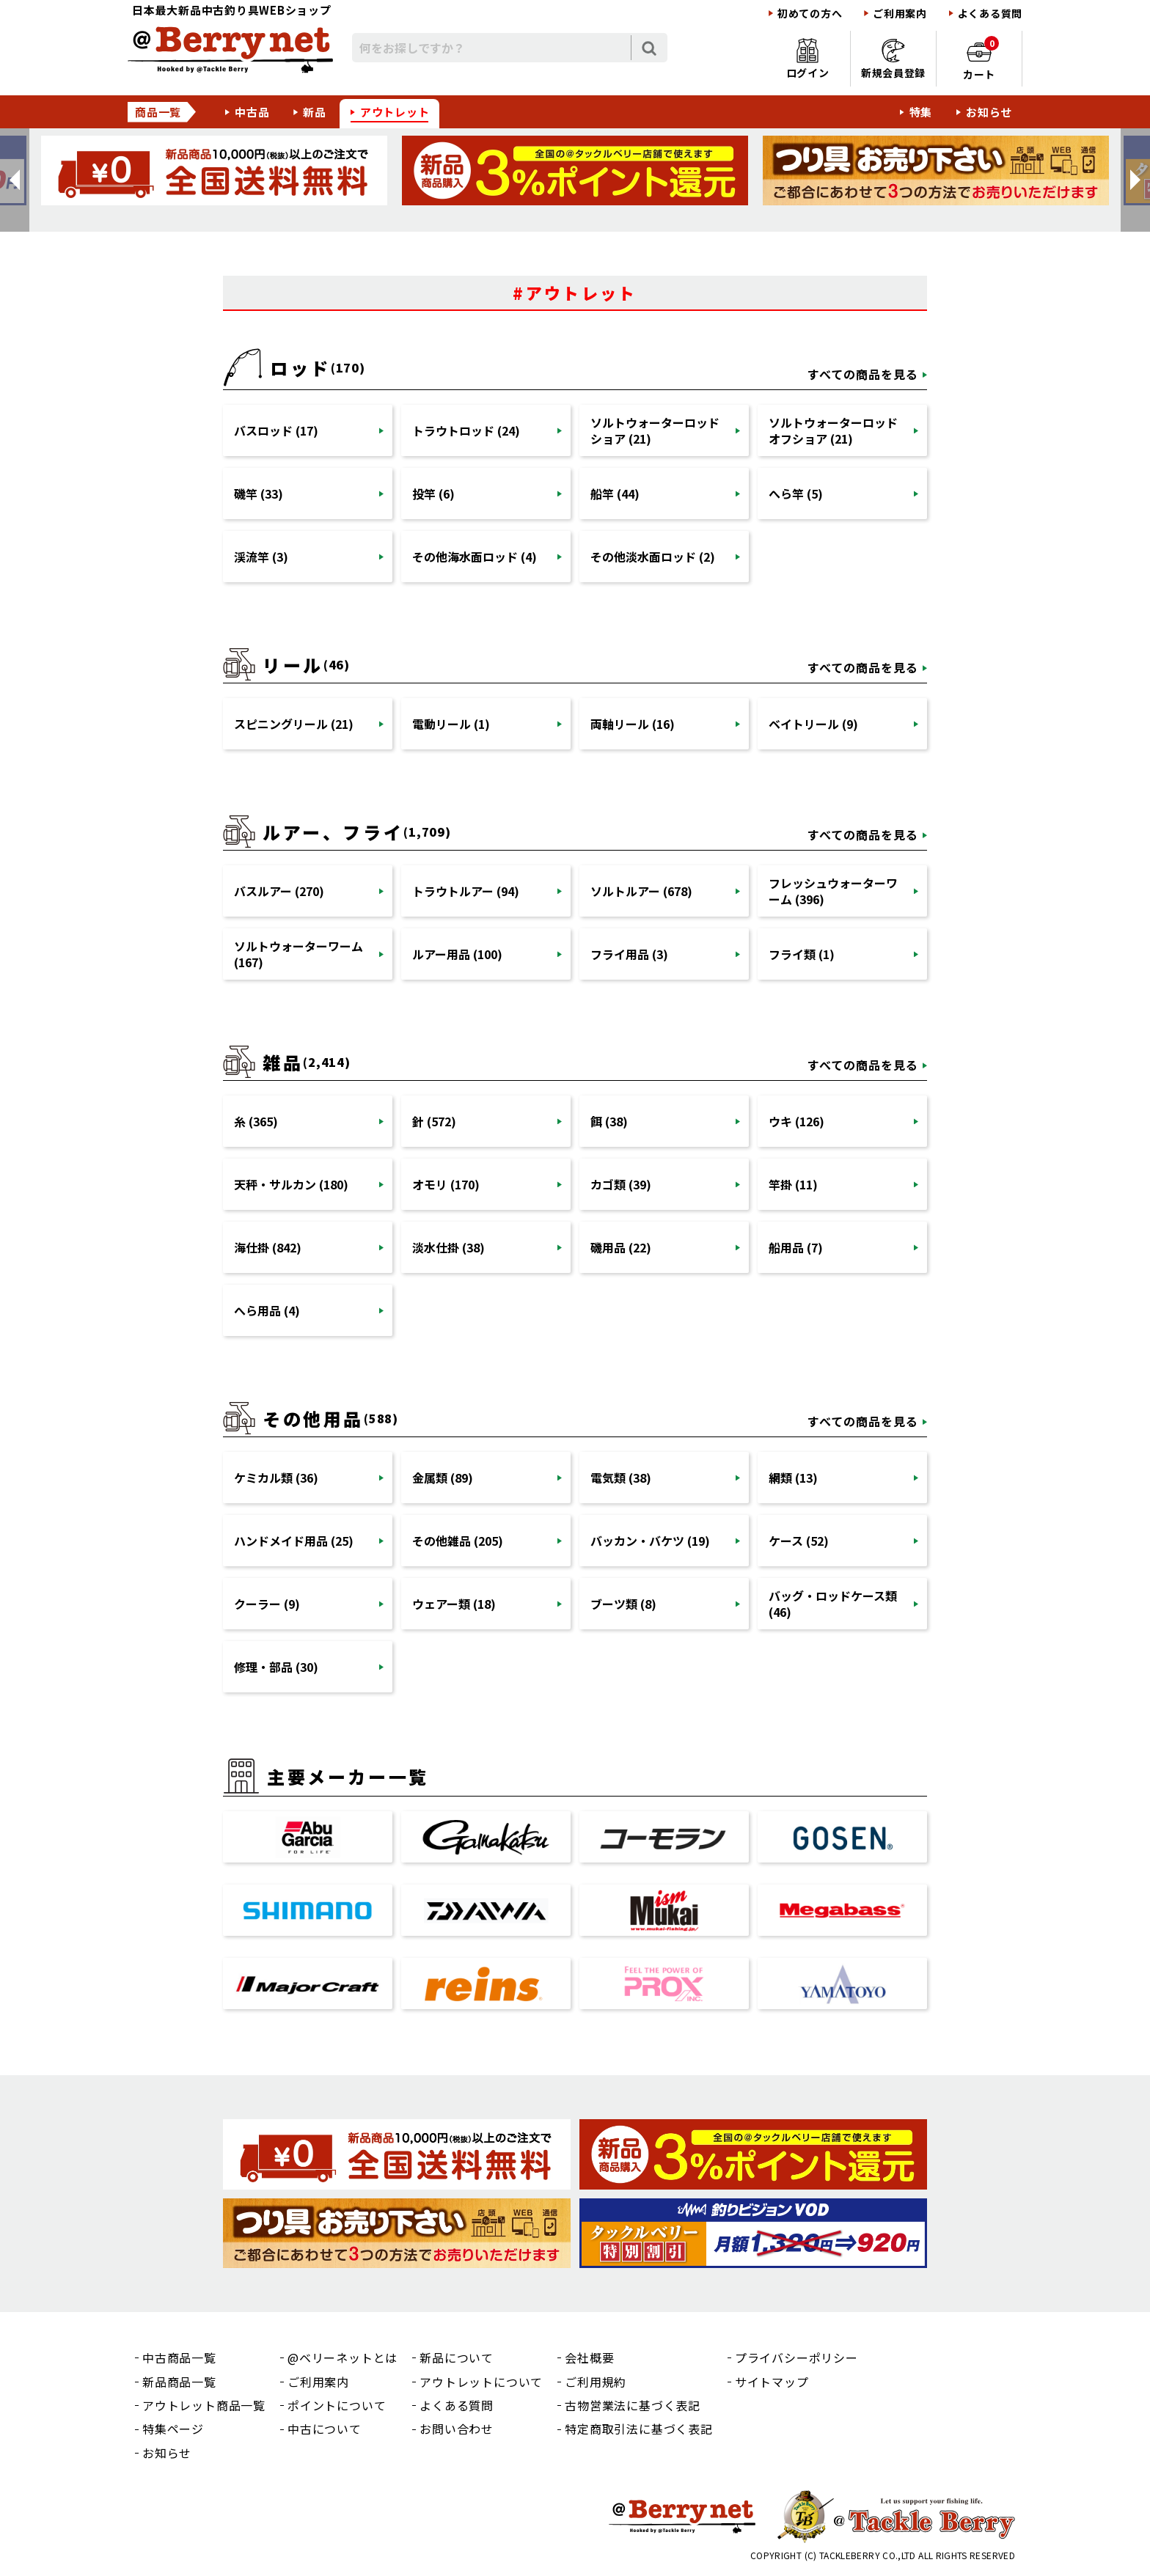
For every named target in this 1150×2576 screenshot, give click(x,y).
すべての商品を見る (862, 374)
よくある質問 (990, 13)
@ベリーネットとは (343, 2357)
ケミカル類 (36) (276, 1477)
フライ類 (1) (802, 954)
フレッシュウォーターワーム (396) (833, 891)
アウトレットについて (481, 2382)
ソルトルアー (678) (641, 891)
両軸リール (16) (632, 724)
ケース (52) (799, 1540)
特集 (921, 112)
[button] (14, 180)
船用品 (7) (796, 1247)
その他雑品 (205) (457, 1540)
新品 (314, 112)
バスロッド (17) (276, 430)
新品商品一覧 (179, 2382)
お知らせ (989, 112)
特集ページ (173, 2429)
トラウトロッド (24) (466, 430)
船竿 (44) (615, 493)
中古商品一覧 (179, 2357)
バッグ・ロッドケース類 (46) (833, 1604)
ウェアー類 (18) (454, 1603)
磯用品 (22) (620, 1247)
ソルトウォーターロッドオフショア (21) (833, 430)
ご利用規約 (595, 2382)
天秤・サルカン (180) (291, 1184)
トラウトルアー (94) (465, 891)
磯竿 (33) (258, 493)
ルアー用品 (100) (457, 954)
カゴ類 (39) (620, 1184)
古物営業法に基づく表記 (632, 2405)
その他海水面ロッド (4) (474, 556)
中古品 (252, 112)
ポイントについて (337, 2405)
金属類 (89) (442, 1477)
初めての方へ (809, 13)
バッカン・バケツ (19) (650, 1540)
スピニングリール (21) (294, 724)
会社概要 (589, 2357)
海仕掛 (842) (267, 1247)
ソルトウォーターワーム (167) (298, 954)
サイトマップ (772, 2382)
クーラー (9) (267, 1603)
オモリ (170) (446, 1184)
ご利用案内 (900, 13)
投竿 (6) (433, 493)
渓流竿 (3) (261, 556)
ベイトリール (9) (813, 724)
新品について (457, 2357)
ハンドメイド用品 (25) (294, 1540)
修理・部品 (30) (276, 1667)
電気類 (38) (620, 1477)
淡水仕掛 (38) (448, 1247)
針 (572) (434, 1121)
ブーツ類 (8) (623, 1603)
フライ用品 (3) (629, 954)
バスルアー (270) (279, 891)
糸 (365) (256, 1121)
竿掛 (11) (793, 1184)
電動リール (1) (451, 724)
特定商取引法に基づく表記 (639, 2429)
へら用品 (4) (267, 1310)
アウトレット (395, 112)
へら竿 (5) (796, 493)
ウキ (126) (796, 1121)
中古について (325, 2429)
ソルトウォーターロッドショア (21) (654, 430)
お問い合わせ (457, 2429)
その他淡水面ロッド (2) (652, 556)
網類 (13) (793, 1477)
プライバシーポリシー (796, 2357)
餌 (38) (609, 1121)
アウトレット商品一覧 (203, 2405)
